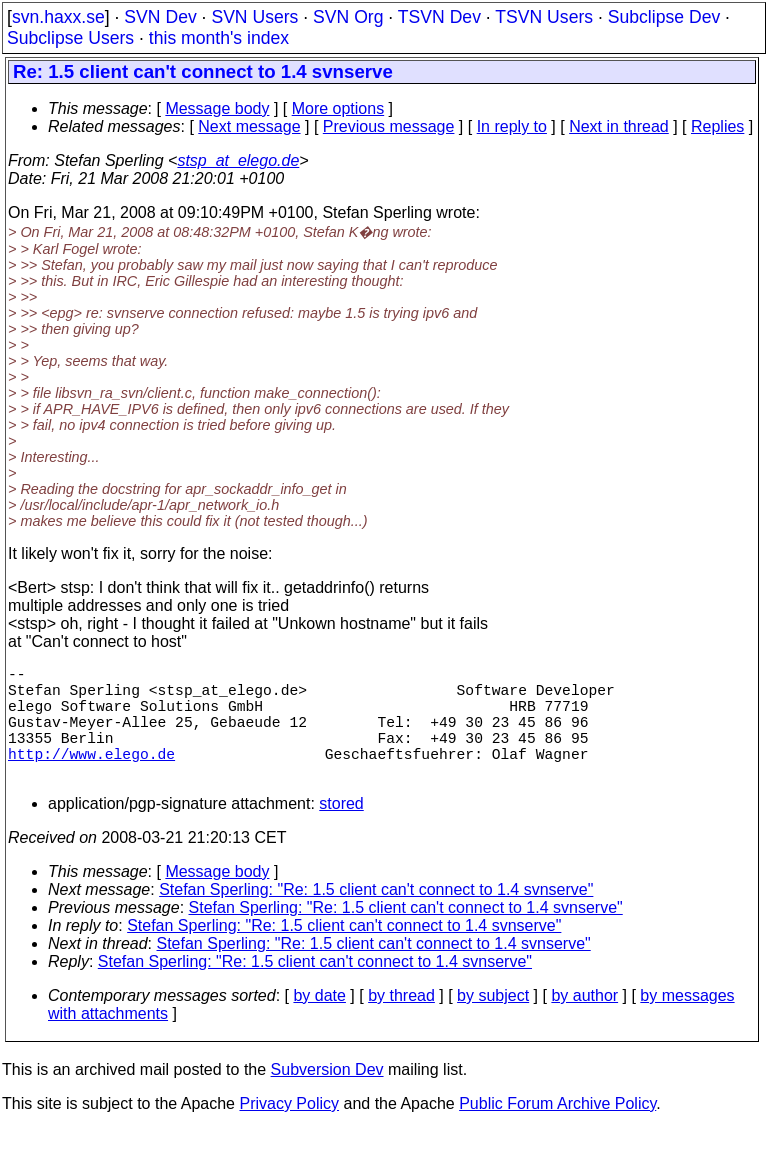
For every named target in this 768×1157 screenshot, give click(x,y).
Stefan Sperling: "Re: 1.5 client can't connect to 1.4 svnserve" (376, 917)
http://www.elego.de (91, 777)
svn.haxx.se (58, 17)
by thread (401, 1023)
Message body (217, 108)
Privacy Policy (289, 1131)
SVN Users (254, 17)
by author (584, 1023)
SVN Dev (160, 17)
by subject (493, 1023)
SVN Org (348, 17)
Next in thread (619, 126)
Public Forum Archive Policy (557, 1131)
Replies (717, 126)
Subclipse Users (70, 38)
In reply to (512, 126)
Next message (249, 126)
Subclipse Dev (664, 17)
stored (341, 831)
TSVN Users (544, 17)
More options (338, 108)
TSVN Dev (439, 17)
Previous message (389, 126)
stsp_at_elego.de (238, 160)
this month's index (219, 38)
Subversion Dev (327, 1097)
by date (319, 1023)
